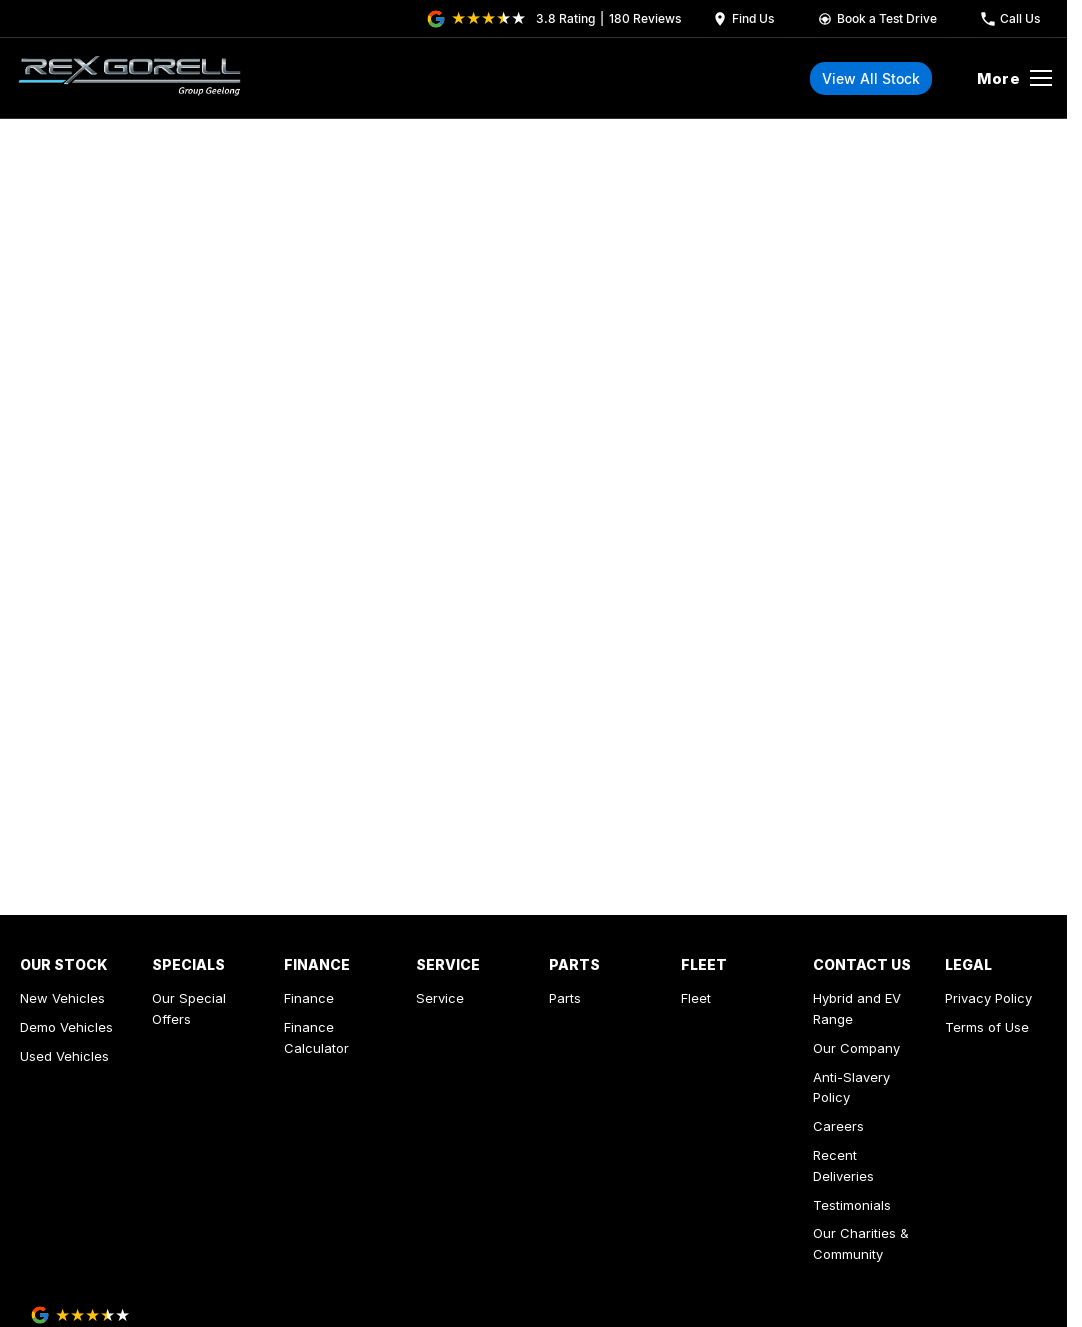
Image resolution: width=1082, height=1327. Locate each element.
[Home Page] (129, 78)
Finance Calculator (316, 1037)
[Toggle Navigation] (1014, 78)
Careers (838, 1126)
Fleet (696, 998)
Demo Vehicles (66, 1027)
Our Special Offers (189, 1008)
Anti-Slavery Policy (851, 1087)
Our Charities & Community (861, 1243)
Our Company (856, 1048)
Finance (309, 998)
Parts (565, 998)
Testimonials (852, 1205)
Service (440, 998)
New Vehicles (62, 998)
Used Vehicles (64, 1056)
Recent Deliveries (843, 1165)
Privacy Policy (988, 998)
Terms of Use (987, 1027)
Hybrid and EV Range (857, 1008)
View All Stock (871, 78)
